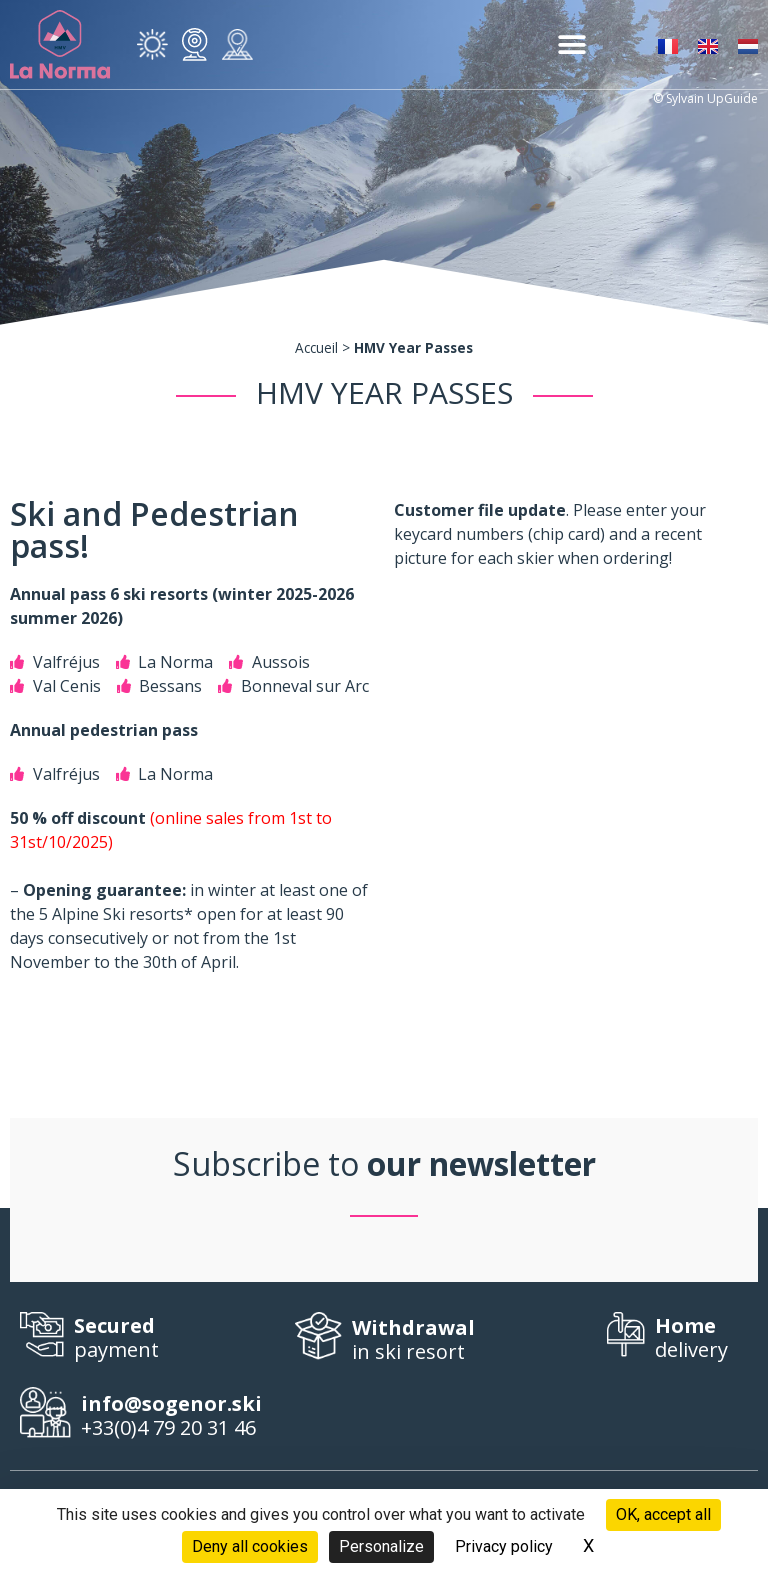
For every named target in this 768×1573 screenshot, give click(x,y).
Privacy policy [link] (504, 1546)
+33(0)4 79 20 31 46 (179, 1416)
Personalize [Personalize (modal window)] (381, 1546)
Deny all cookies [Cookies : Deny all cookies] (250, 1546)
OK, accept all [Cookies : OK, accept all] (663, 1514)
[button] (571, 44)
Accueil (316, 347)
